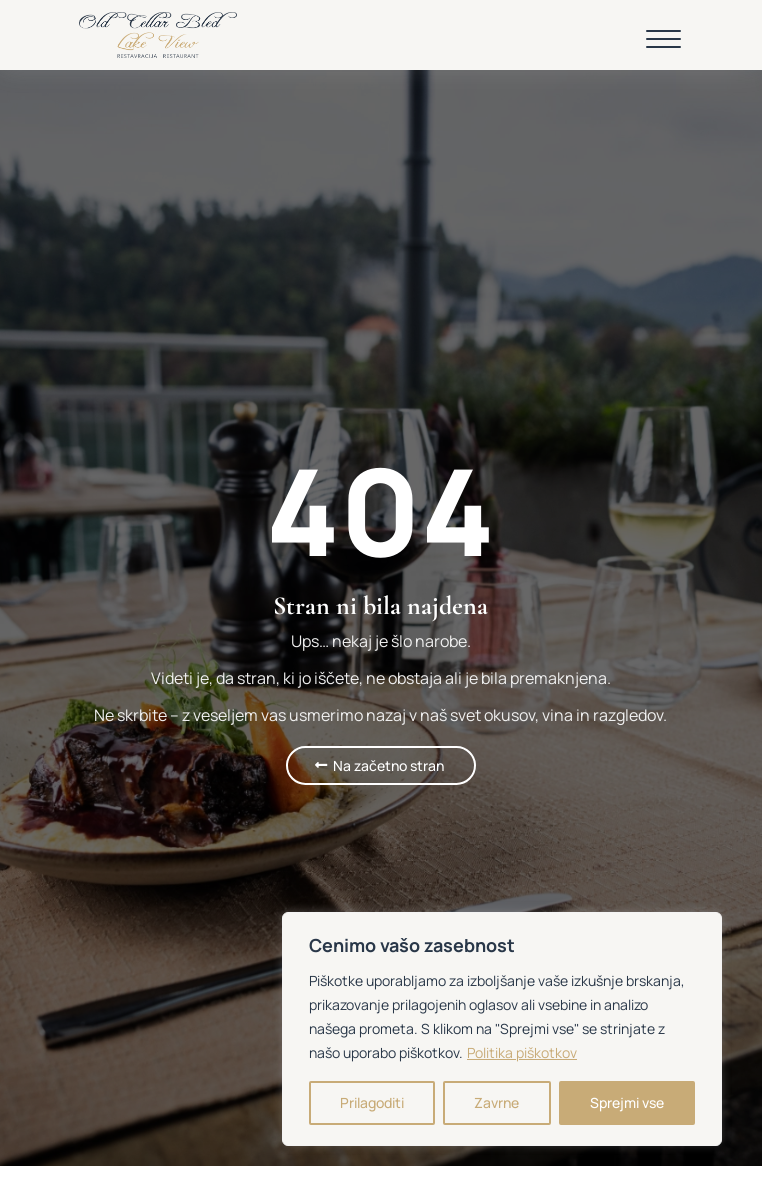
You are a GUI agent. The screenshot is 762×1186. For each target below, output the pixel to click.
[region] (502, 1029)
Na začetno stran (388, 765)
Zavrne (496, 1102)
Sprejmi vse (627, 1102)
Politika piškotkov (522, 1052)
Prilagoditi (372, 1102)
